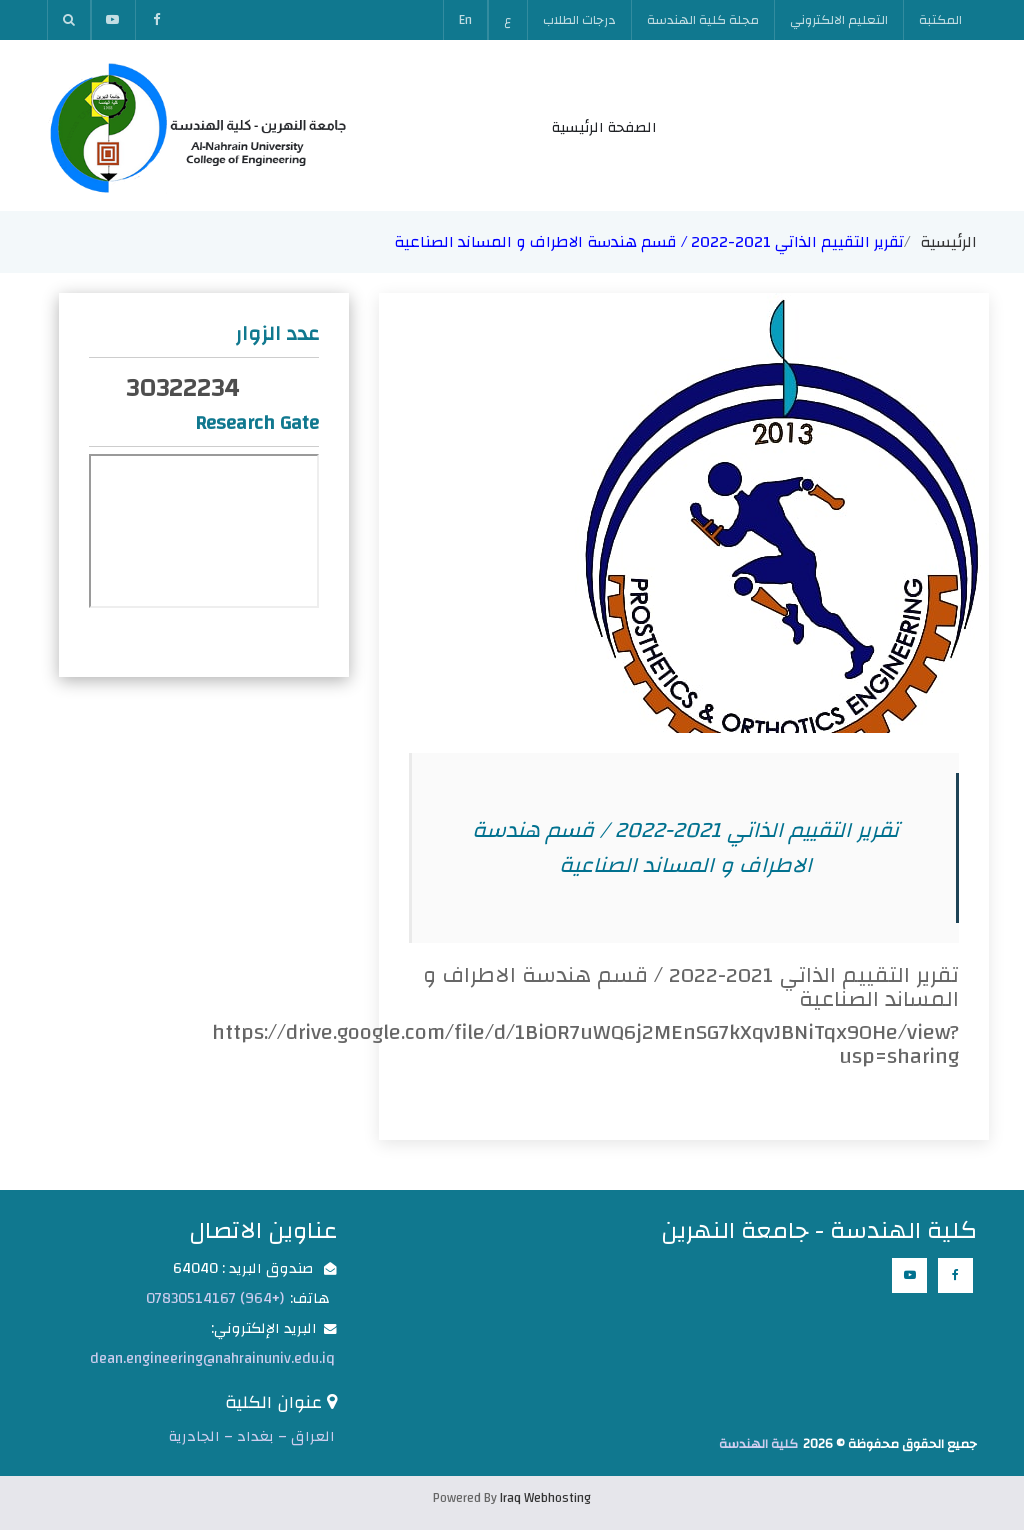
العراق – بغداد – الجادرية (252, 1436)
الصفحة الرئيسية (604, 127)
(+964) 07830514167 (215, 1298)
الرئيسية (948, 242)
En (465, 20)
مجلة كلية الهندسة (703, 20)
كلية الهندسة (758, 1444)
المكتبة (940, 20)
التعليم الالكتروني (839, 20)
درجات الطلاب (579, 20)
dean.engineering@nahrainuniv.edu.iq (212, 1358)
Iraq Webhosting (545, 1498)
